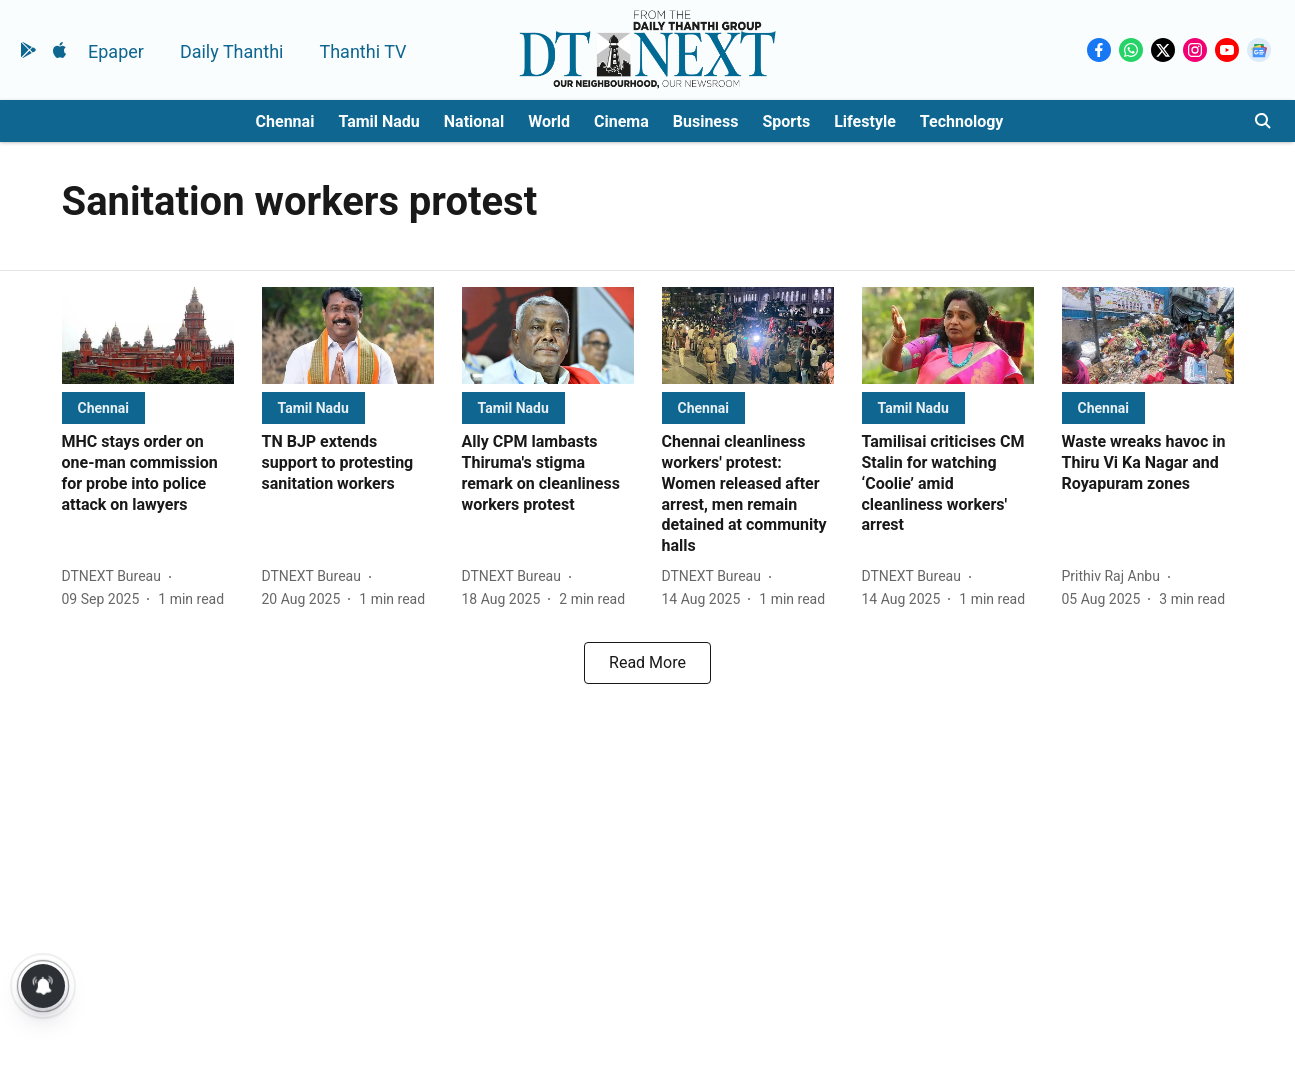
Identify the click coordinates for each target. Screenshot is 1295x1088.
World (549, 121)
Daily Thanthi (232, 51)
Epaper (116, 51)
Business (706, 121)
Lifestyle (865, 121)
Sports (786, 121)
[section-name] (103, 407)
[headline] (148, 473)
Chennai (285, 121)
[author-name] (115, 576)
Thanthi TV (362, 51)
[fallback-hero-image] (148, 335)
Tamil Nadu (378, 121)
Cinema (621, 121)
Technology (962, 121)
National (474, 121)
